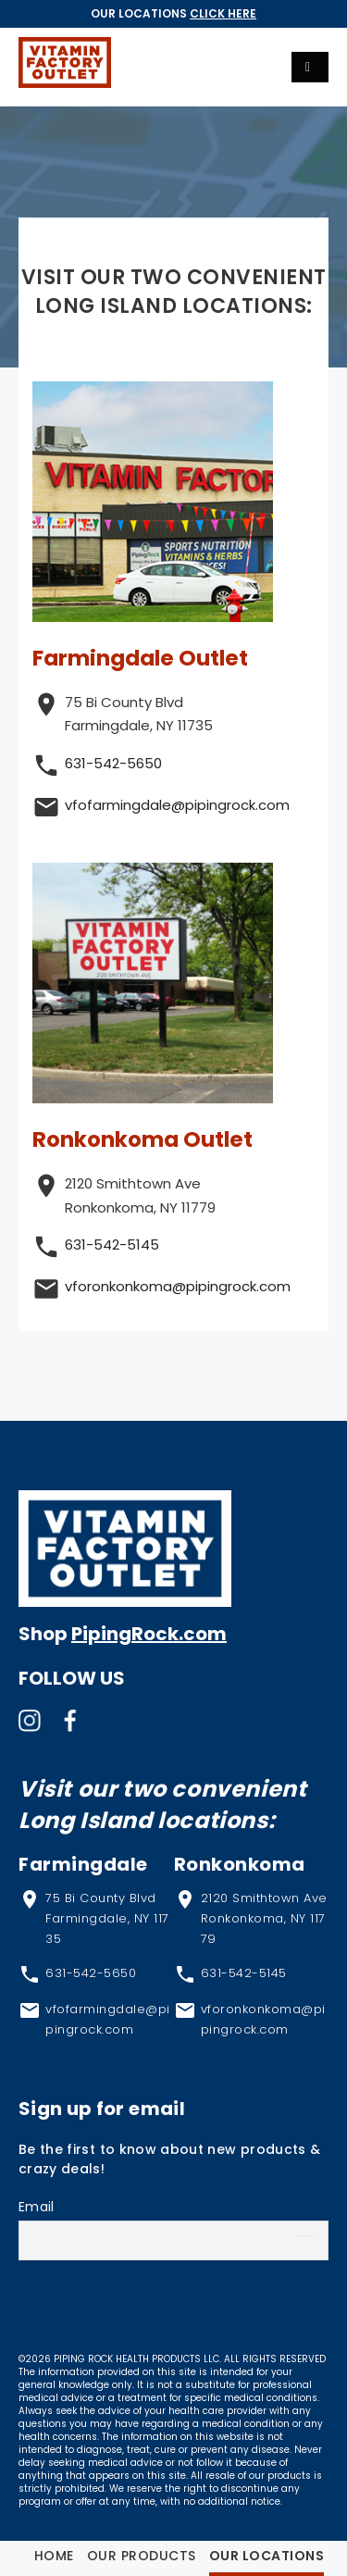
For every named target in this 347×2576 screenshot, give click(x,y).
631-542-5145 (112, 1244)
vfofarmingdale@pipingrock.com (177, 805)
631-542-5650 (113, 763)
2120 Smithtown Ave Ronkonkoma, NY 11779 (264, 1918)
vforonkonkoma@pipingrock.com (178, 1286)
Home (54, 2555)
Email (37, 2206)
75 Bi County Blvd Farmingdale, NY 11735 (107, 1918)
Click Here (223, 13)
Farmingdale (83, 1864)
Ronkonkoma (239, 1864)
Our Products (141, 2555)
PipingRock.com (149, 1634)
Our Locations (267, 2555)
